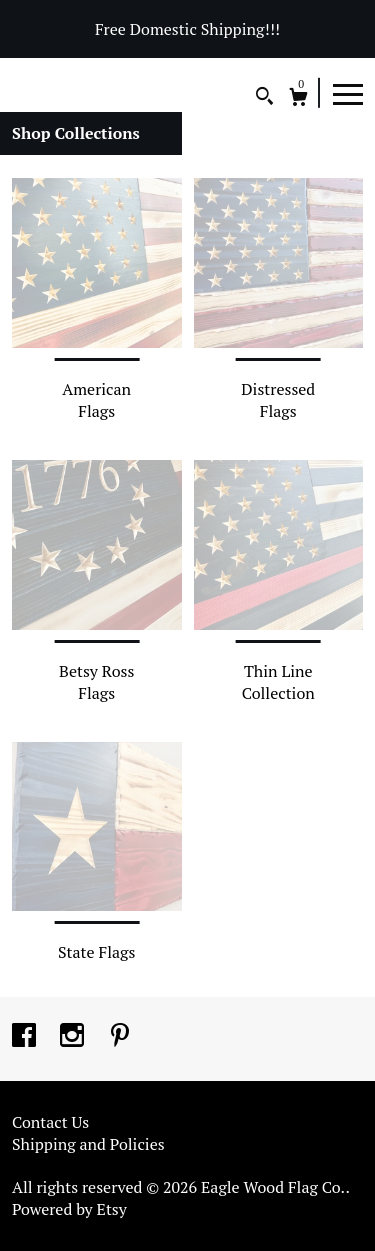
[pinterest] (120, 1037)
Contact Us (50, 1122)
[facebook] (26, 1037)
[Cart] (298, 99)
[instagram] (74, 1037)
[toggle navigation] (348, 93)
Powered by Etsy (69, 1209)
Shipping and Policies (88, 1144)
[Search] (264, 98)
